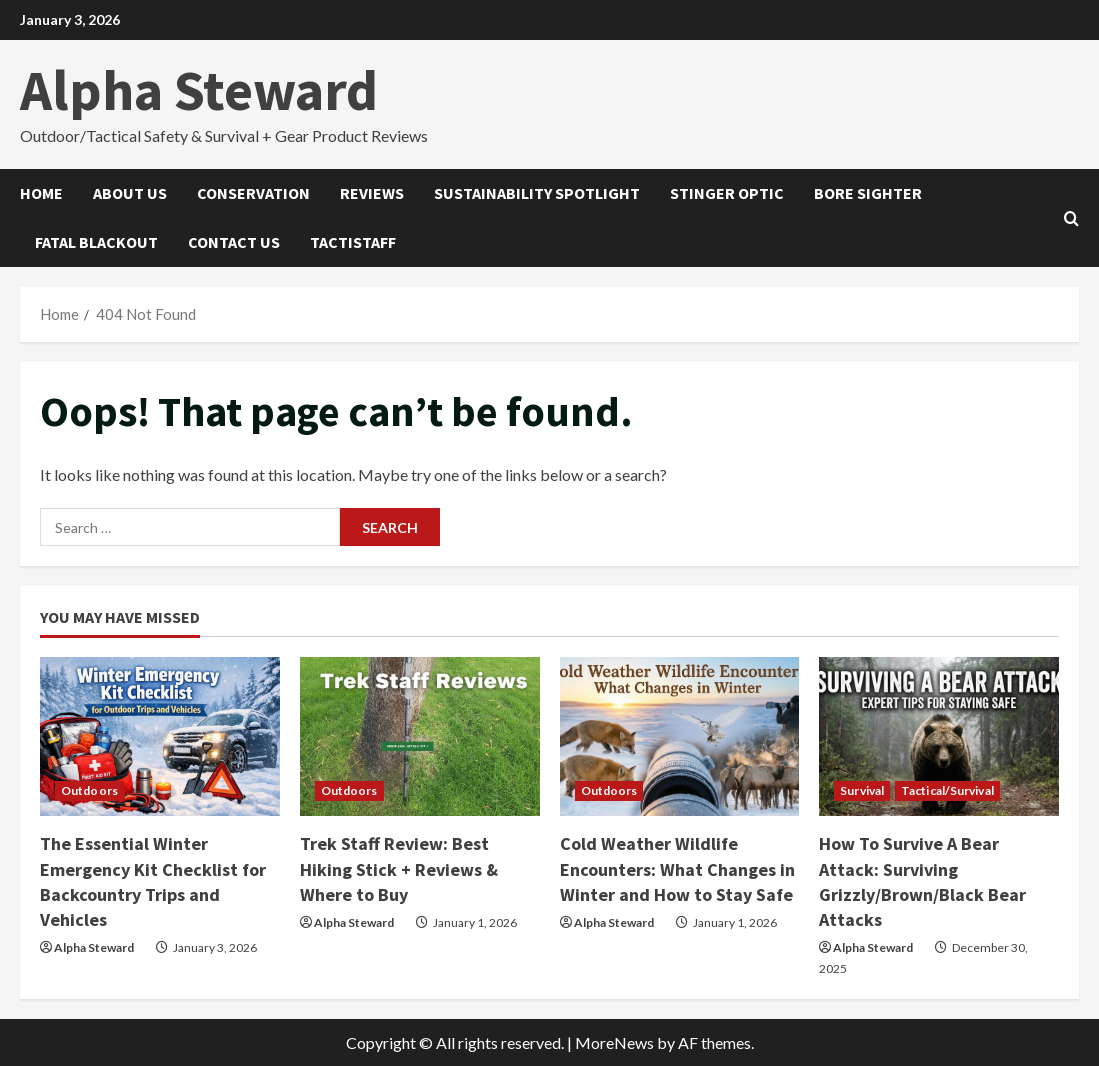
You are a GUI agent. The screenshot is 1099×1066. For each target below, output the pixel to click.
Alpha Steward (199, 90)
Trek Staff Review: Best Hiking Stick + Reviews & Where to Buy (399, 868)
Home (41, 193)
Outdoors (89, 790)
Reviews (372, 193)
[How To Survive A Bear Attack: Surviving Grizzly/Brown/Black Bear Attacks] (939, 737)
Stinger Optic (727, 193)
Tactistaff (353, 242)
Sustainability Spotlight (537, 193)
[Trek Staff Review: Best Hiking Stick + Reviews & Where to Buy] (420, 737)
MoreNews (614, 1042)
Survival (862, 790)
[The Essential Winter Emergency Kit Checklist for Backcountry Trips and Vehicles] (160, 737)
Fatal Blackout (96, 242)
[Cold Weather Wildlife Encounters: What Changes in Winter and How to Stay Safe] (680, 737)
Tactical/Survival (947, 790)
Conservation (253, 193)
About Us (130, 193)
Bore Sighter (868, 193)
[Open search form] (1071, 217)
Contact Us (234, 242)
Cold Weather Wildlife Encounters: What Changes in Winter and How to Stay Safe (677, 868)
